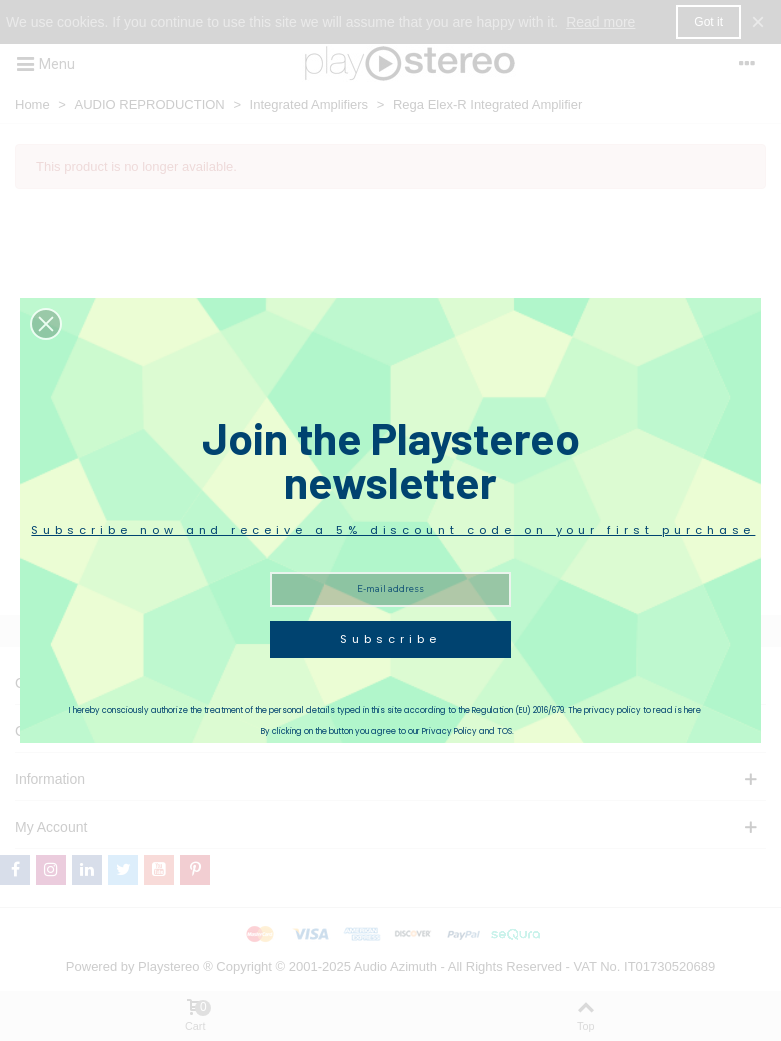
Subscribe (390, 639)
